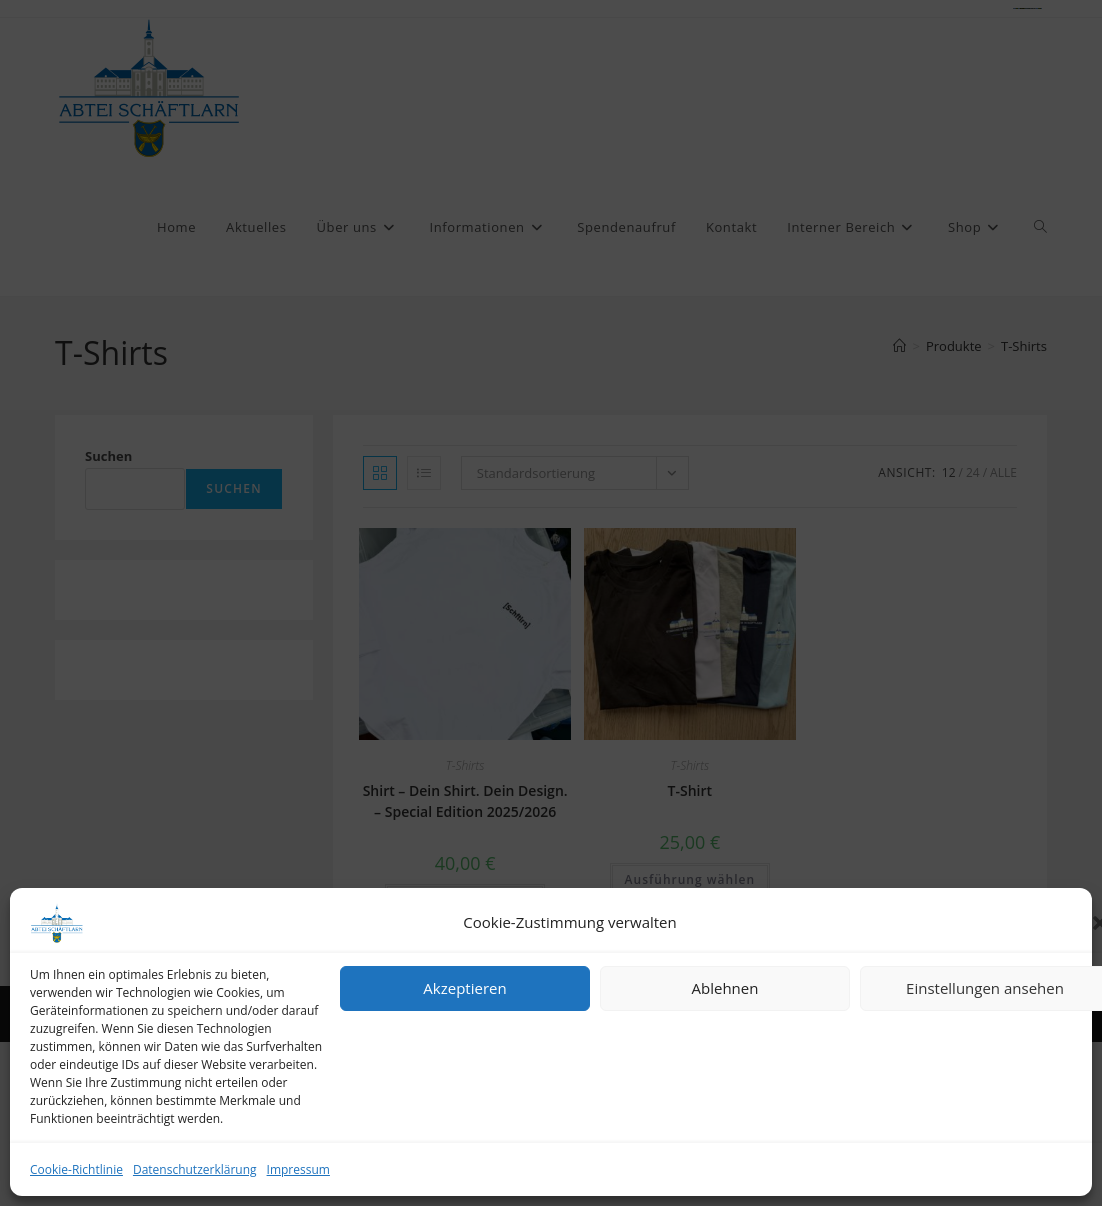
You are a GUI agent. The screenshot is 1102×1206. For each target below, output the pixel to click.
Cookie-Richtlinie (76, 1169)
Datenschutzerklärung (195, 1169)
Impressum (298, 1169)
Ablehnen (725, 988)
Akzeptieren (464, 988)
